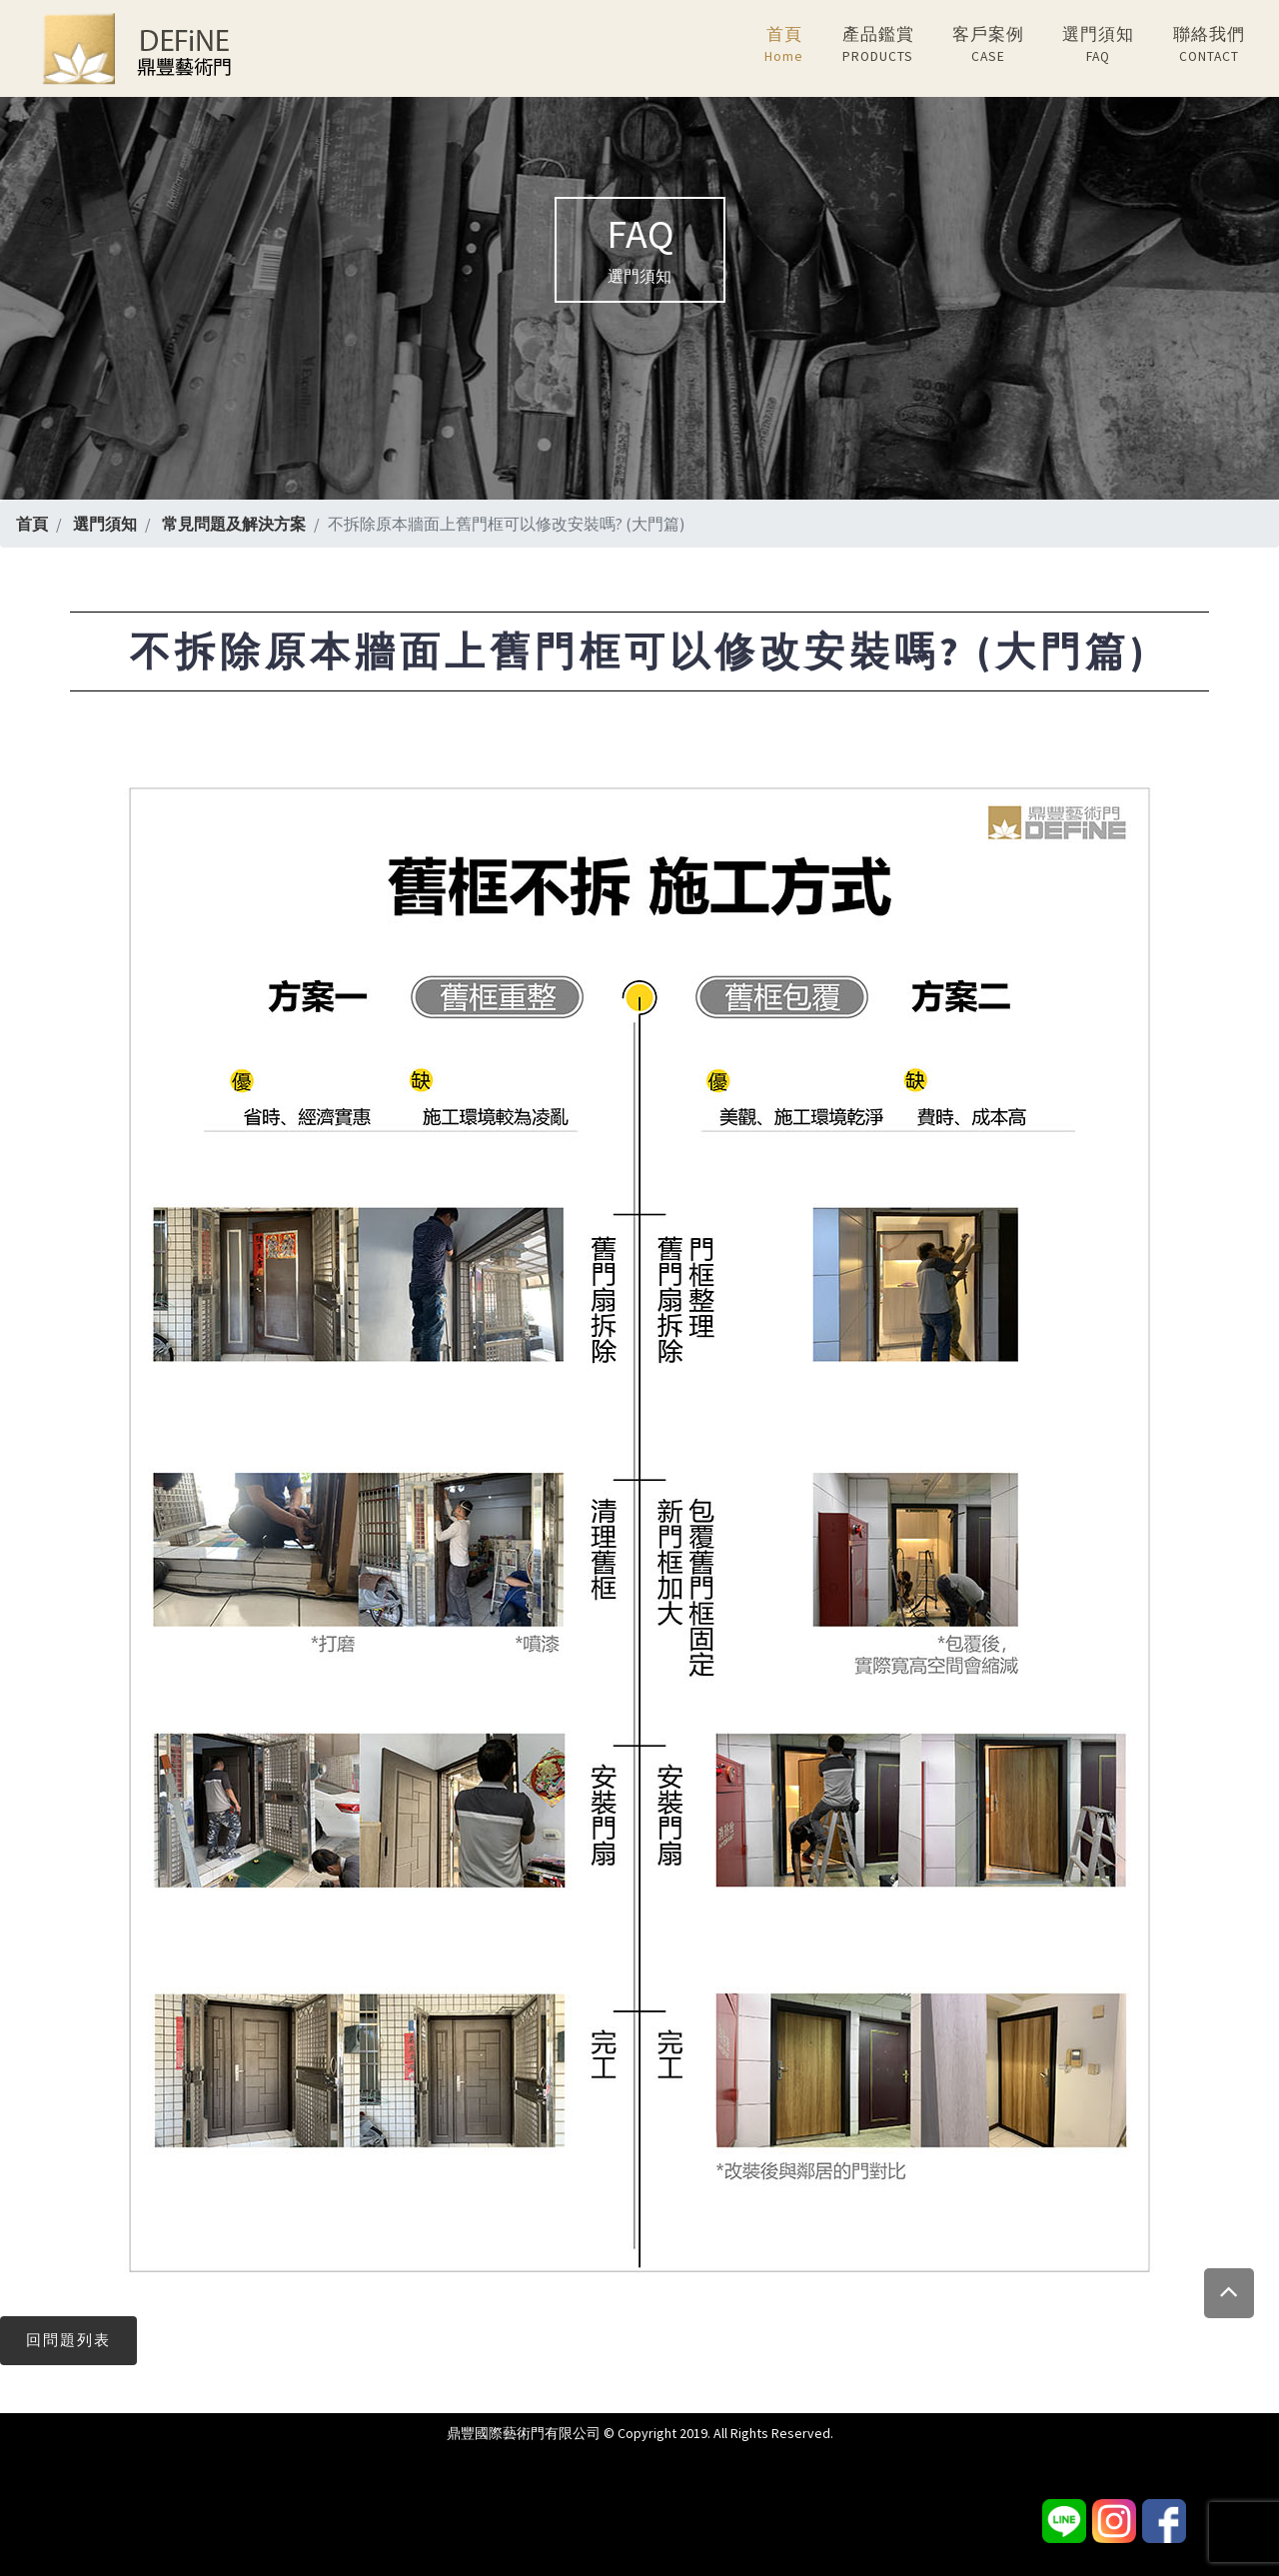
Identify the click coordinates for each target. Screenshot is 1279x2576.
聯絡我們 (1209, 45)
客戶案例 (988, 45)
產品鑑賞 (878, 45)
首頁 (783, 45)
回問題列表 (68, 2339)
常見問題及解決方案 (234, 524)
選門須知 (1098, 45)
